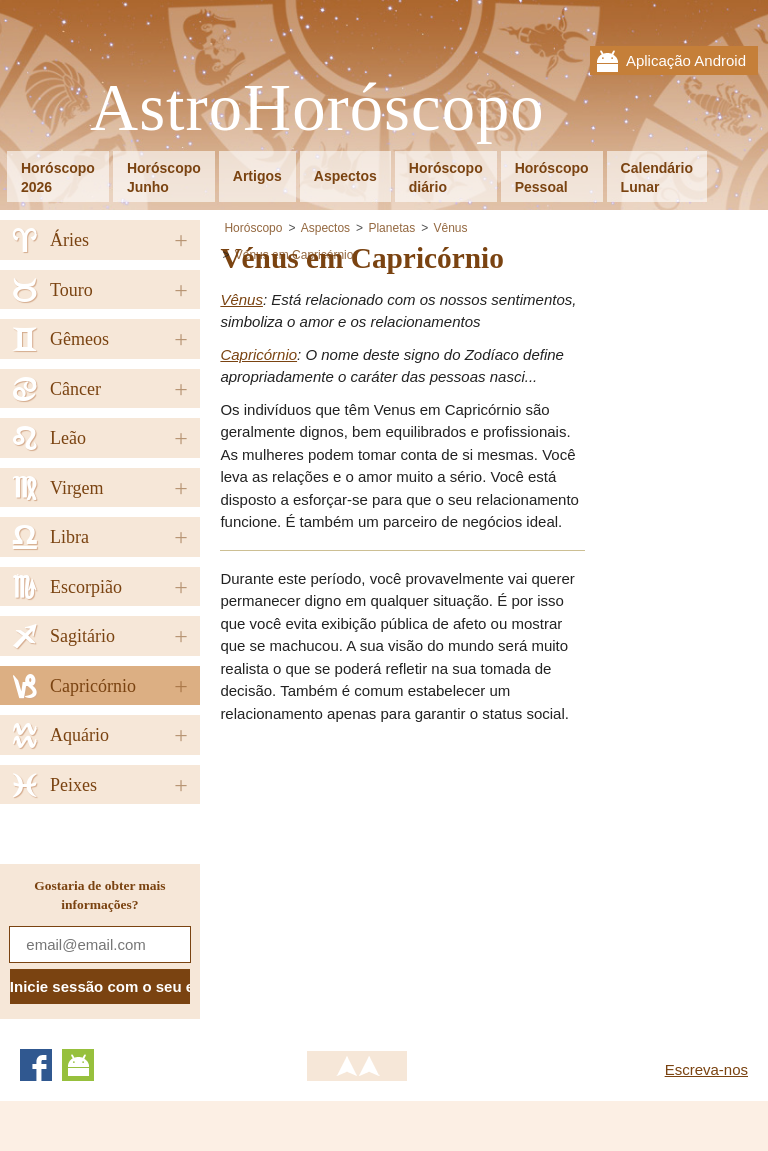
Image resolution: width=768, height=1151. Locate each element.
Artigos (257, 176)
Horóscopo (253, 228)
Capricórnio (258, 354)
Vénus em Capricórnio (294, 255)
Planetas (391, 228)
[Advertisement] (388, 880)
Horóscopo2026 (58, 177)
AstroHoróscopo (317, 108)
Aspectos (345, 176)
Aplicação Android (686, 60)
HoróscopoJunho (164, 177)
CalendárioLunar (657, 177)
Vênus (451, 228)
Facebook (36, 1065)
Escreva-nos (706, 1069)
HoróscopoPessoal (552, 177)
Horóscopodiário (446, 177)
